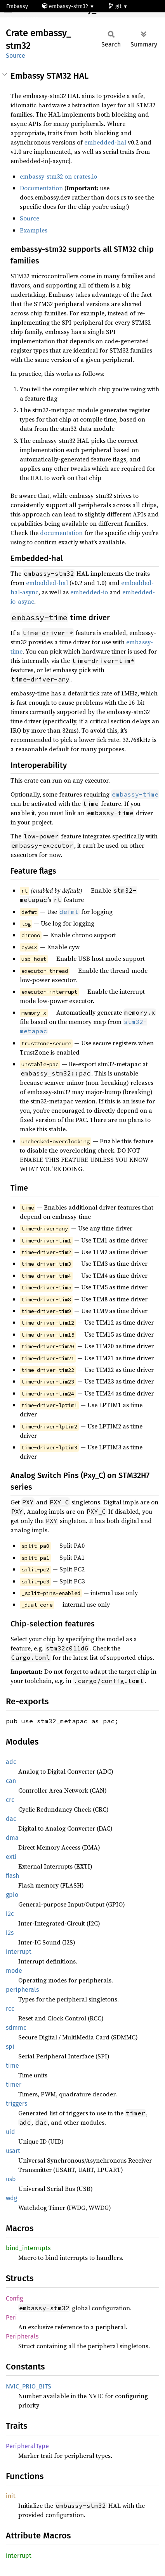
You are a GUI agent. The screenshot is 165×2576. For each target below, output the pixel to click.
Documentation (41, 188)
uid (10, 2131)
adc (11, 1762)
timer (13, 2084)
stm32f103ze (25, 19)
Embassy (17, 6)
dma (12, 1837)
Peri (11, 2317)
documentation (61, 532)
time (12, 2065)
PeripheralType (27, 2446)
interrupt (18, 1951)
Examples (33, 230)
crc (10, 1799)
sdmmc (16, 2027)
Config (14, 2298)
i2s (10, 1932)
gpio (12, 1894)
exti (11, 1856)
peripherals (22, 1989)
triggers (16, 2103)
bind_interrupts (28, 2248)
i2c (10, 1913)
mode (14, 1970)
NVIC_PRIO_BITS (28, 2386)
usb (11, 2179)
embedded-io (89, 592)
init (11, 2496)
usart (13, 2150)
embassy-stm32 (66, 6)
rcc (10, 2008)
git (115, 6)
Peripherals (22, 2336)
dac (11, 1818)
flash (12, 1875)
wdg (11, 2198)
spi (10, 2046)
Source (15, 55)
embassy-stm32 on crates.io (58, 176)
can (11, 1780)
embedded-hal (105, 142)
